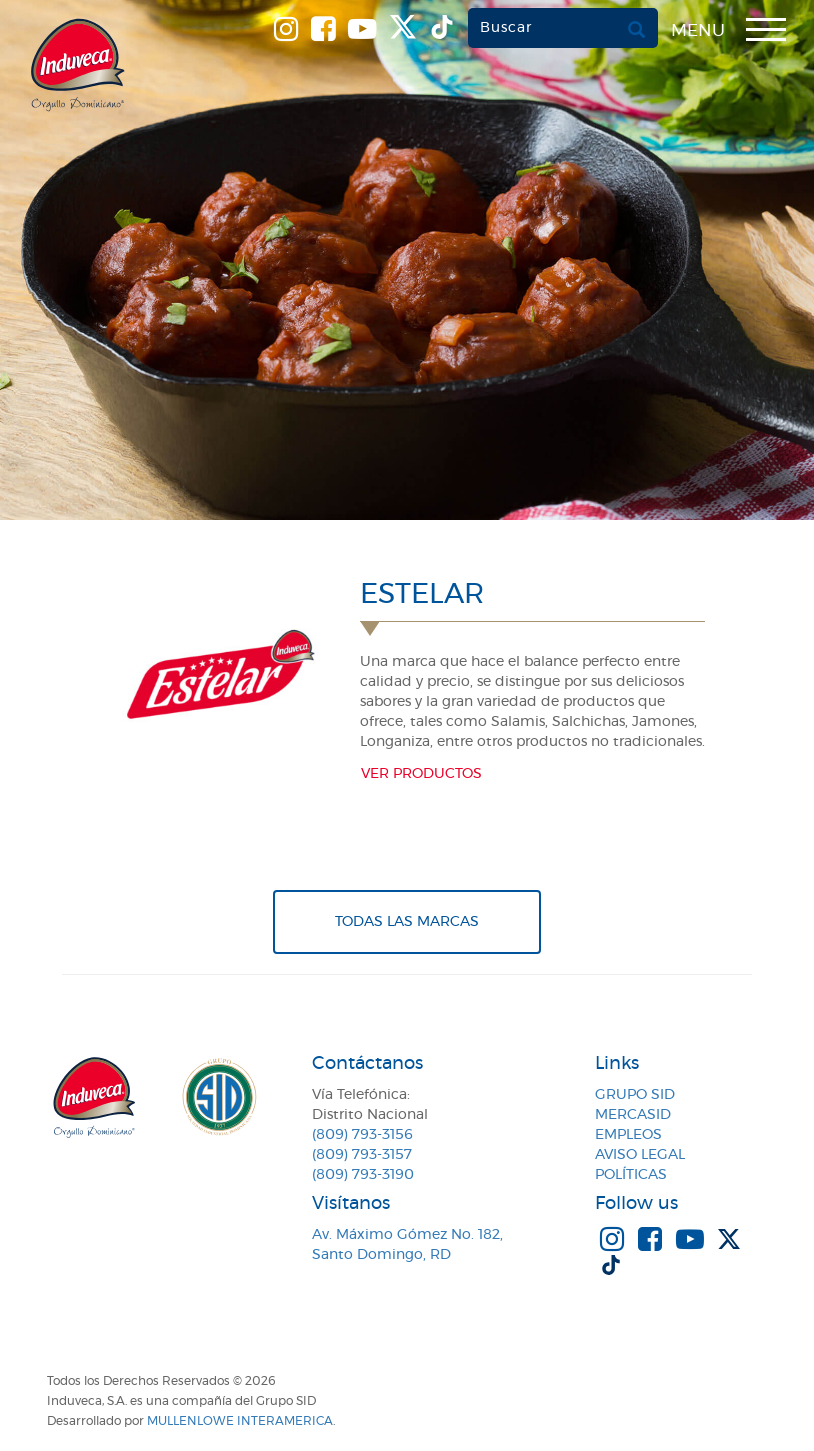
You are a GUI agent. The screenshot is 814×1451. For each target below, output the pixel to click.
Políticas (631, 1175)
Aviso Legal (640, 1155)
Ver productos (421, 774)
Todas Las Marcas (407, 922)
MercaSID (633, 1115)
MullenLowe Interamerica (240, 1421)
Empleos (628, 1135)
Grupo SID (635, 1095)
